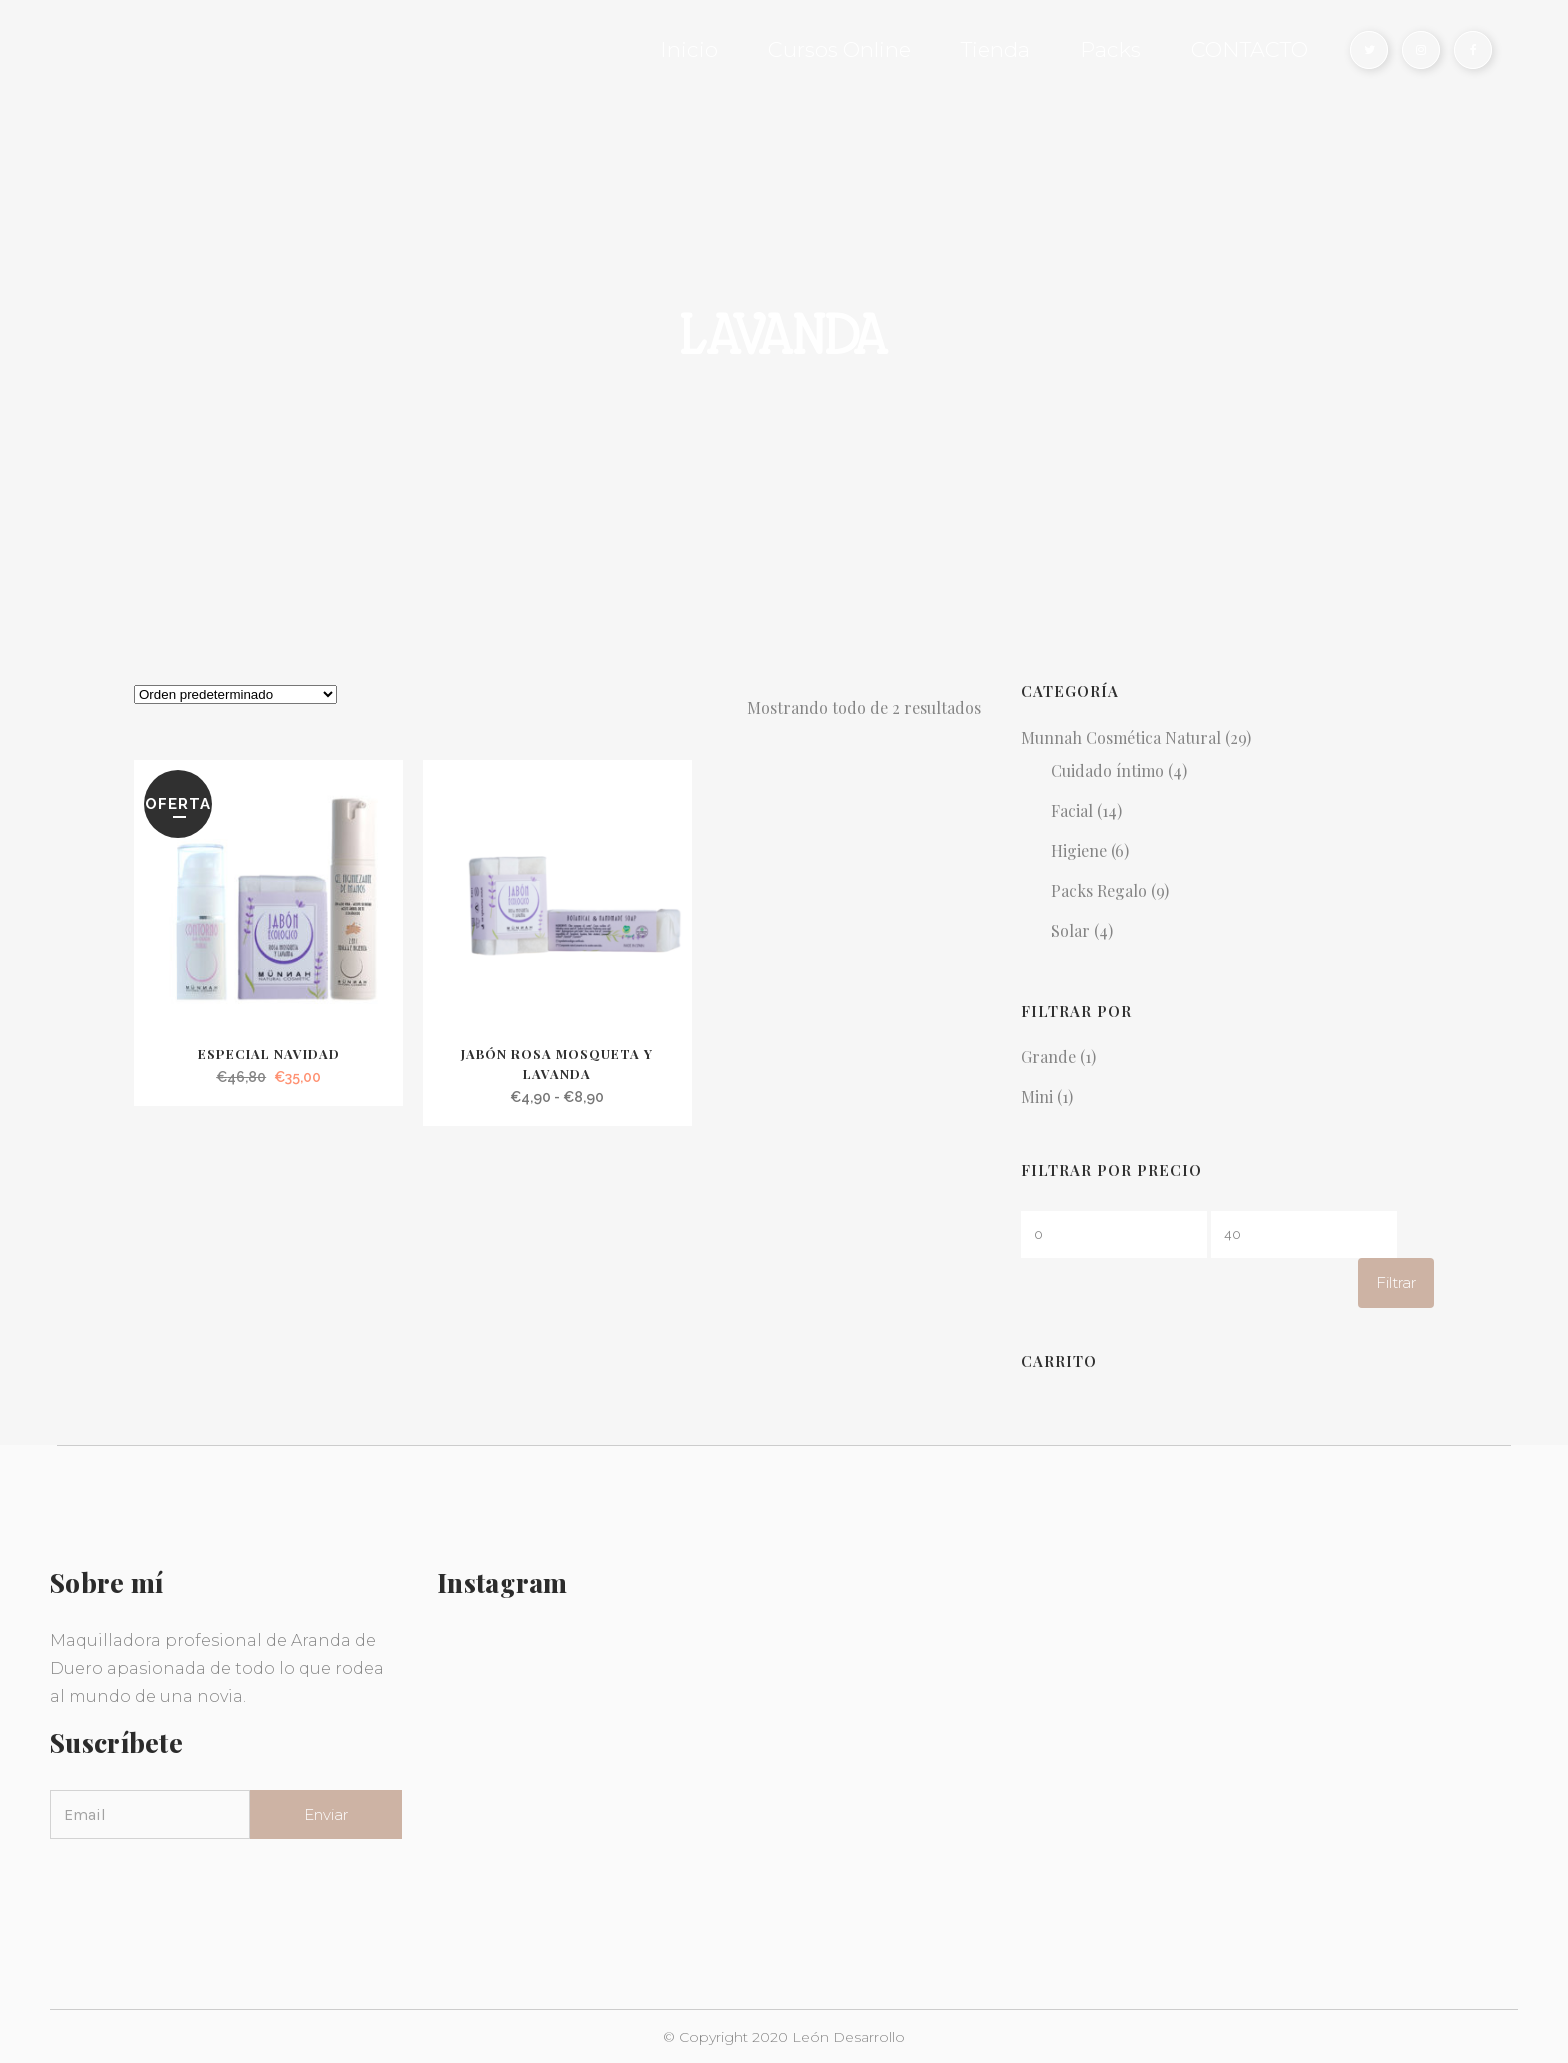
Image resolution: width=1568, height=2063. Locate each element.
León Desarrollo (848, 2037)
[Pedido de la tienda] (235, 694)
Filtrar (1396, 1282)
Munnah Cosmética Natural (1121, 737)
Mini (1037, 1096)
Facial (1072, 810)
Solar (1070, 930)
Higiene (1079, 850)
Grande (1048, 1056)
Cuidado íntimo (1107, 770)
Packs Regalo (1099, 890)
